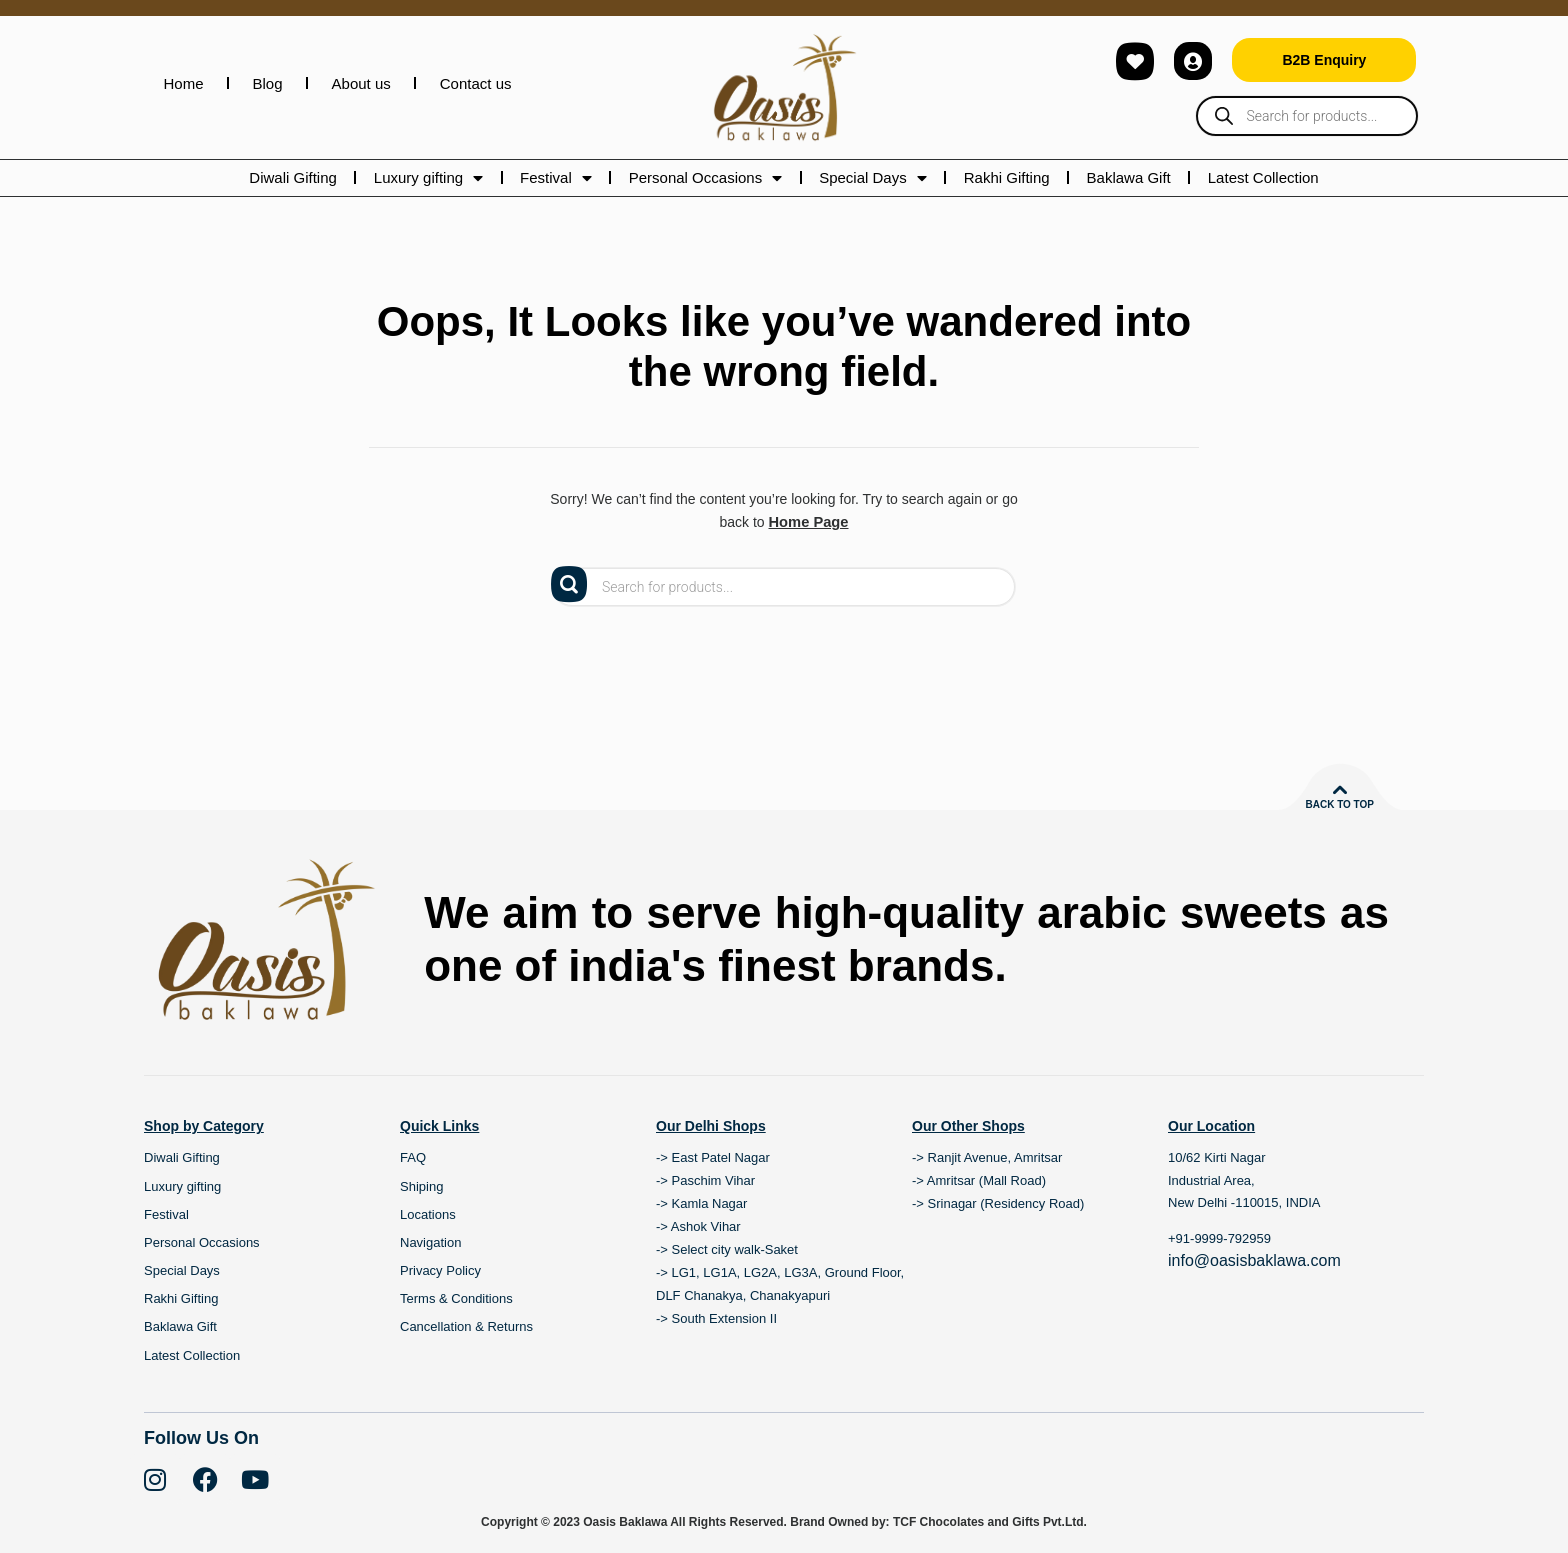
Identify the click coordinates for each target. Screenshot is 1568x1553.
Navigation (430, 1241)
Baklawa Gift (1129, 177)
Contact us (476, 83)
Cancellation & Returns (466, 1326)
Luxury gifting (428, 178)
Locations (428, 1213)
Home (184, 83)
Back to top (1339, 803)
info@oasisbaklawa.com (1254, 1259)
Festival (556, 178)
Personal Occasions (705, 178)
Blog (268, 83)
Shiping (421, 1185)
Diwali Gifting (293, 177)
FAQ (413, 1157)
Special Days (873, 178)
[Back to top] (1340, 789)
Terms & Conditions (456, 1298)
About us (361, 83)
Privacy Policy (440, 1270)
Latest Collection (1263, 177)
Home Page (808, 522)
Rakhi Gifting (1007, 177)
